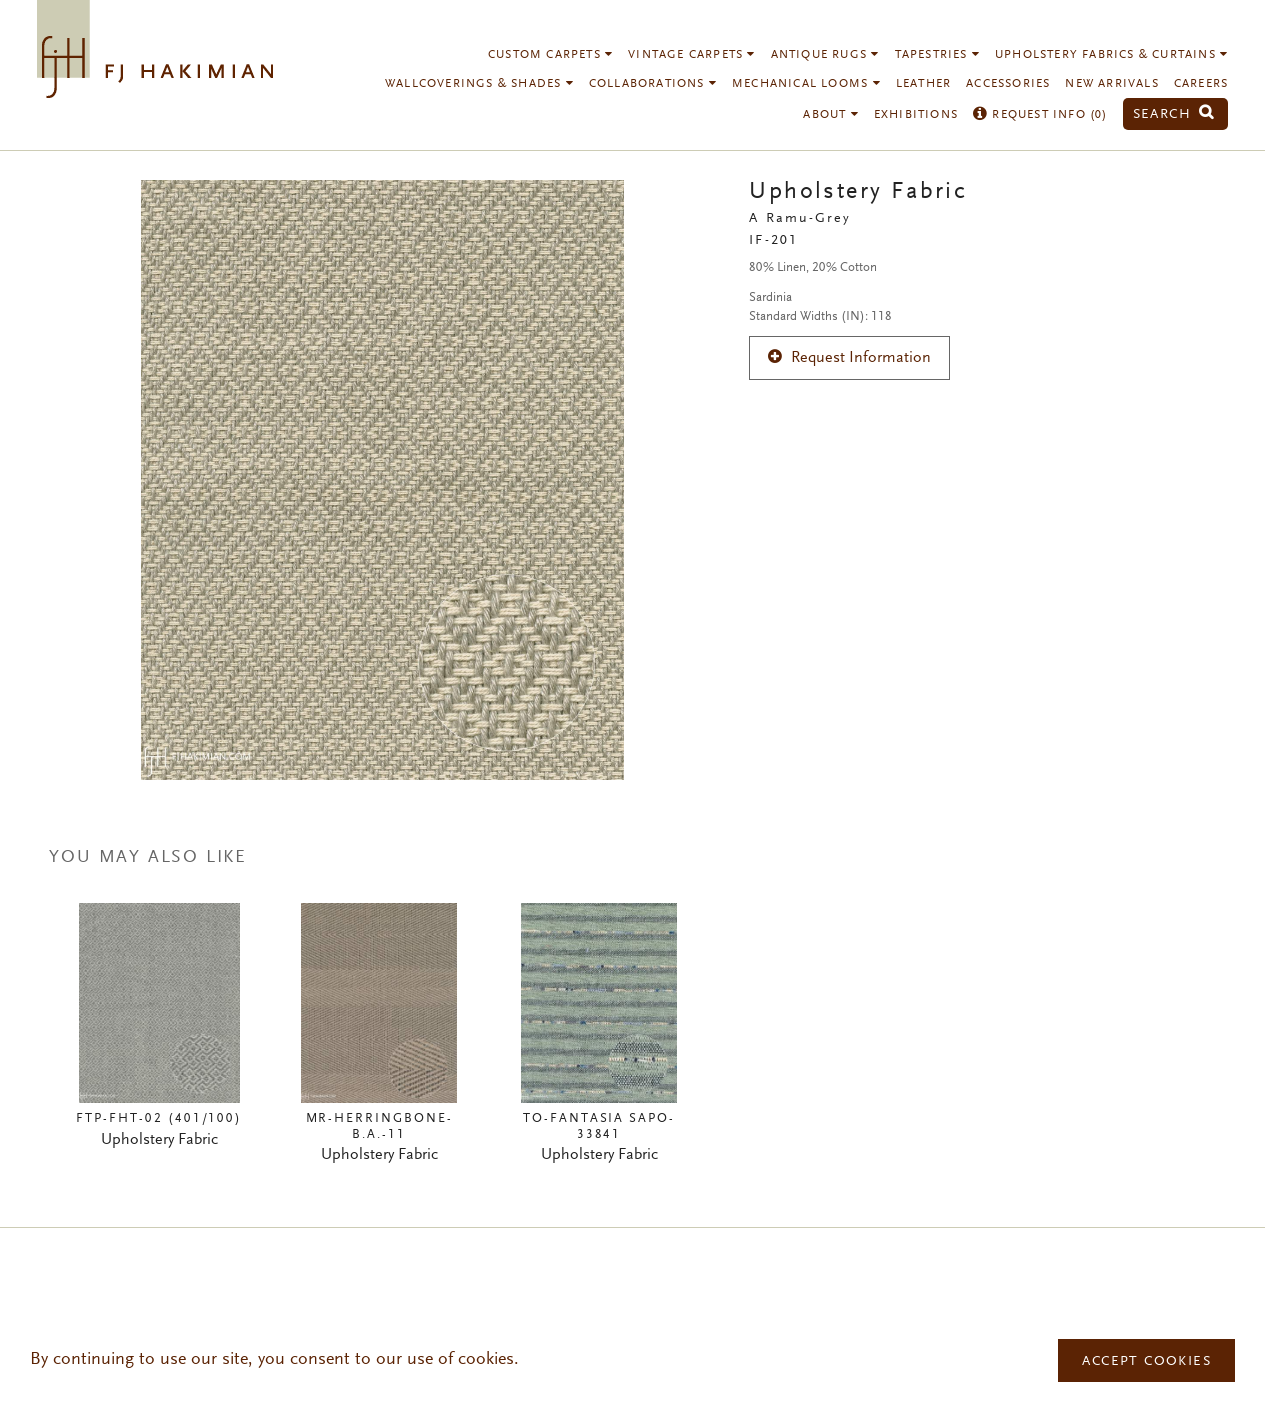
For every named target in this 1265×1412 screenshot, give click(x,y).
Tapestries (937, 55)
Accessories (1008, 84)
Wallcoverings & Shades (479, 84)
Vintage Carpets (691, 55)
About (830, 115)
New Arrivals (1111, 84)
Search (1174, 114)
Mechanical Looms (806, 84)
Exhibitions (916, 115)
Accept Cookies (1146, 1362)
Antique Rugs (825, 55)
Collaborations (653, 84)
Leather (923, 84)
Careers (1201, 84)
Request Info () (1040, 115)
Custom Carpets (550, 55)
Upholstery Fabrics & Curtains (1111, 55)
